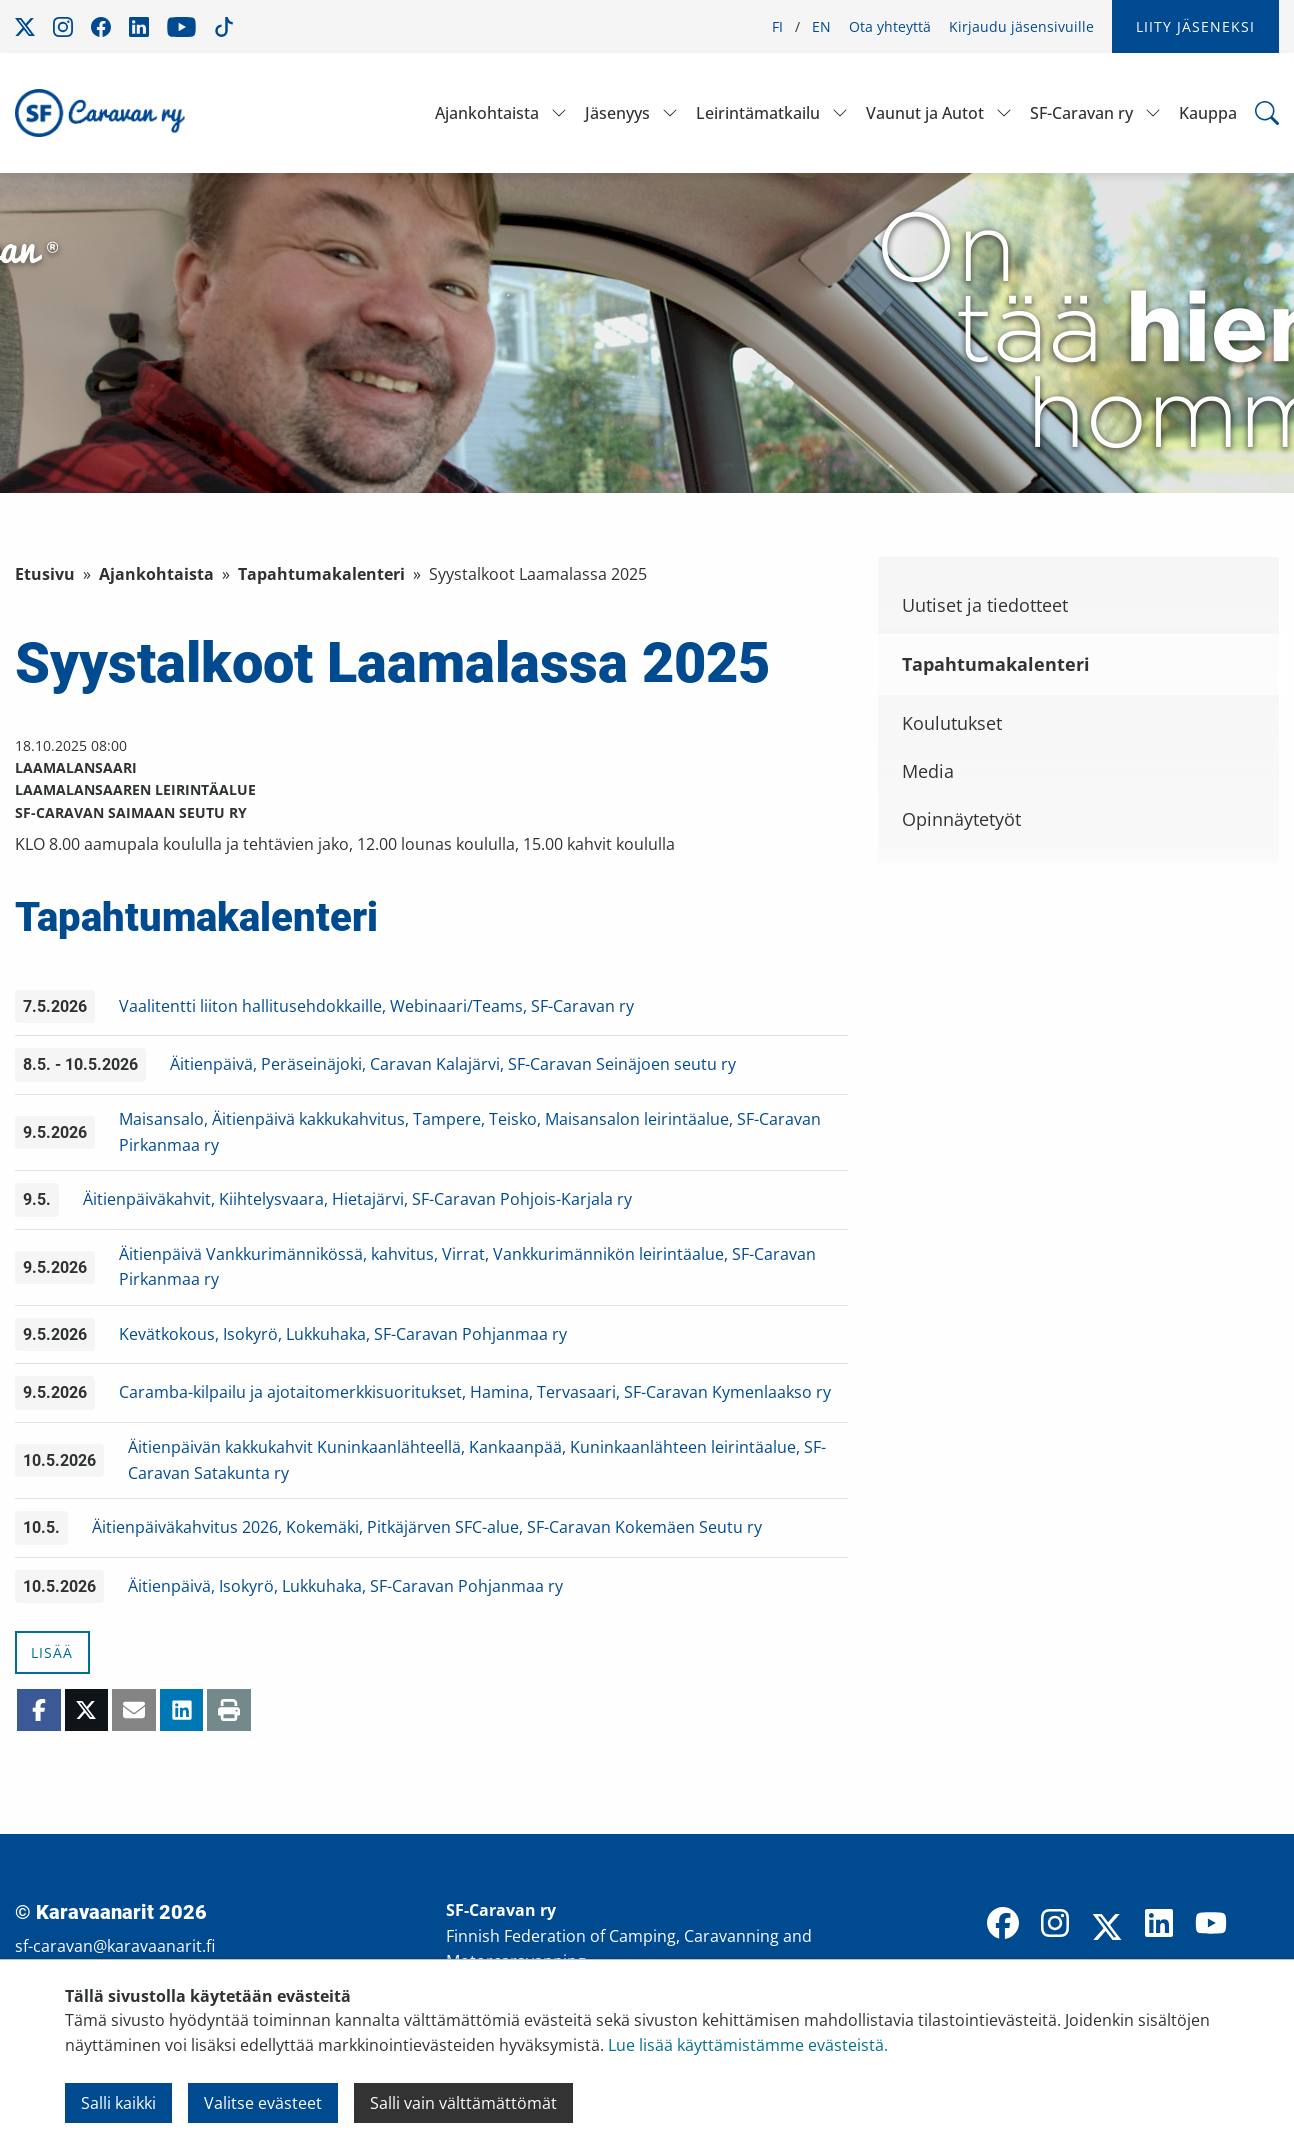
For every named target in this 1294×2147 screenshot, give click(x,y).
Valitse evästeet (263, 2103)
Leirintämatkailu (758, 113)
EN (821, 26)
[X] (1107, 1929)
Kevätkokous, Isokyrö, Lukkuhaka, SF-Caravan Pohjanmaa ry (343, 1334)
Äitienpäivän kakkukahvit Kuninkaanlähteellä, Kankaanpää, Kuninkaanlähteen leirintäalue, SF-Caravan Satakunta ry (477, 1460)
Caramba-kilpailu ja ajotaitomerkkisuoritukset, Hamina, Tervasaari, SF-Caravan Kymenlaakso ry (475, 1392)
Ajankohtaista (487, 113)
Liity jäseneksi (1195, 26)
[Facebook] (1003, 1925)
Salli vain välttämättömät (463, 2103)
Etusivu (45, 574)
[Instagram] (1055, 1925)
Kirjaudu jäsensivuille (1021, 26)
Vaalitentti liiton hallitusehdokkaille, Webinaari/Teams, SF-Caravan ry (376, 1006)
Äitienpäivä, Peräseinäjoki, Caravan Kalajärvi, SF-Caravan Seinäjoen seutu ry (453, 1064)
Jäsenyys (617, 113)
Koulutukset (952, 723)
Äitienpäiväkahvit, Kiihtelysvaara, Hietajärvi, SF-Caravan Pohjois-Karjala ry (357, 1199)
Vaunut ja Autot (925, 113)
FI (777, 26)
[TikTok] (1263, 1925)
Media (928, 771)
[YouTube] (1211, 1925)
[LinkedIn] (1159, 1925)
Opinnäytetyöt (961, 819)
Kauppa (1208, 113)
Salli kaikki (118, 2103)
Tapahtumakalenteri (321, 574)
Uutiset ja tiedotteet (985, 605)
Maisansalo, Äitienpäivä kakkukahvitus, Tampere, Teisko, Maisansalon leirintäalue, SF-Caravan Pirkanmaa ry (470, 1132)
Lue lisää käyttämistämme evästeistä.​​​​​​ (748, 2045)
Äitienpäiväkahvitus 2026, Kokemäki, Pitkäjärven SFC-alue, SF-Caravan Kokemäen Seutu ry (427, 1527)
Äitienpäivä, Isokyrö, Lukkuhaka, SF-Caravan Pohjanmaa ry (345, 1586)
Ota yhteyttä (890, 26)
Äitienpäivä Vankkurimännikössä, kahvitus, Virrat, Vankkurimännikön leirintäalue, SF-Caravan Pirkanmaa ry (467, 1267)
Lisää (52, 1652)
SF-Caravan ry (1081, 113)
